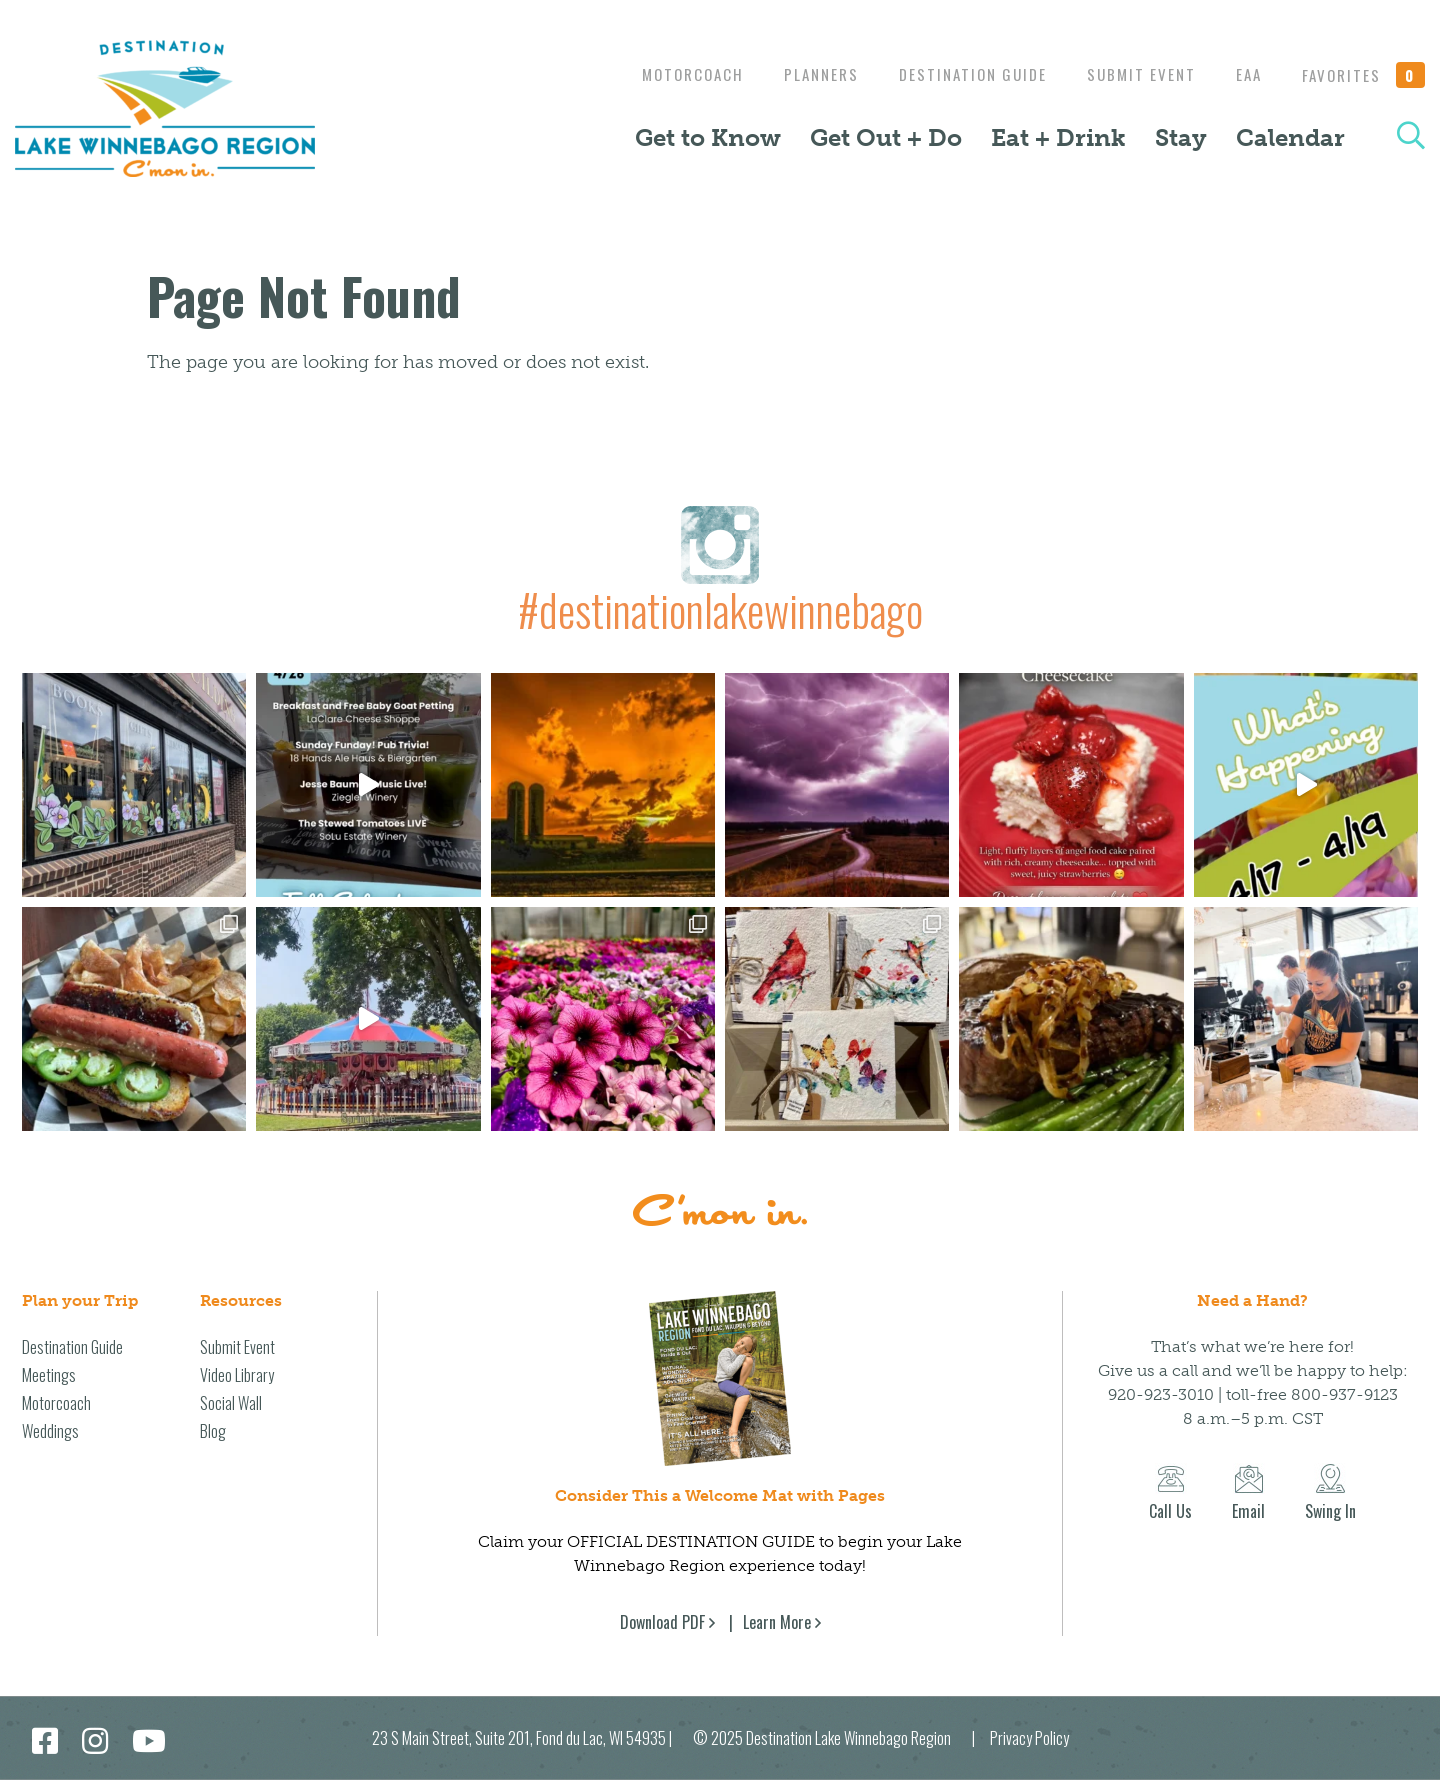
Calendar (1290, 137)
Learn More (777, 1622)
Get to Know (708, 137)
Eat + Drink (1058, 137)
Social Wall (231, 1403)
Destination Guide (958, 74)
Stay (1181, 137)
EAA (1244, 74)
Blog (213, 1431)
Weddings (50, 1431)
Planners (801, 74)
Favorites (1364, 75)
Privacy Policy (1029, 1738)
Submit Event (1131, 74)
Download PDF (662, 1622)
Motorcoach (668, 74)
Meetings (49, 1375)
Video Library (237, 1375)
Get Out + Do (886, 137)
